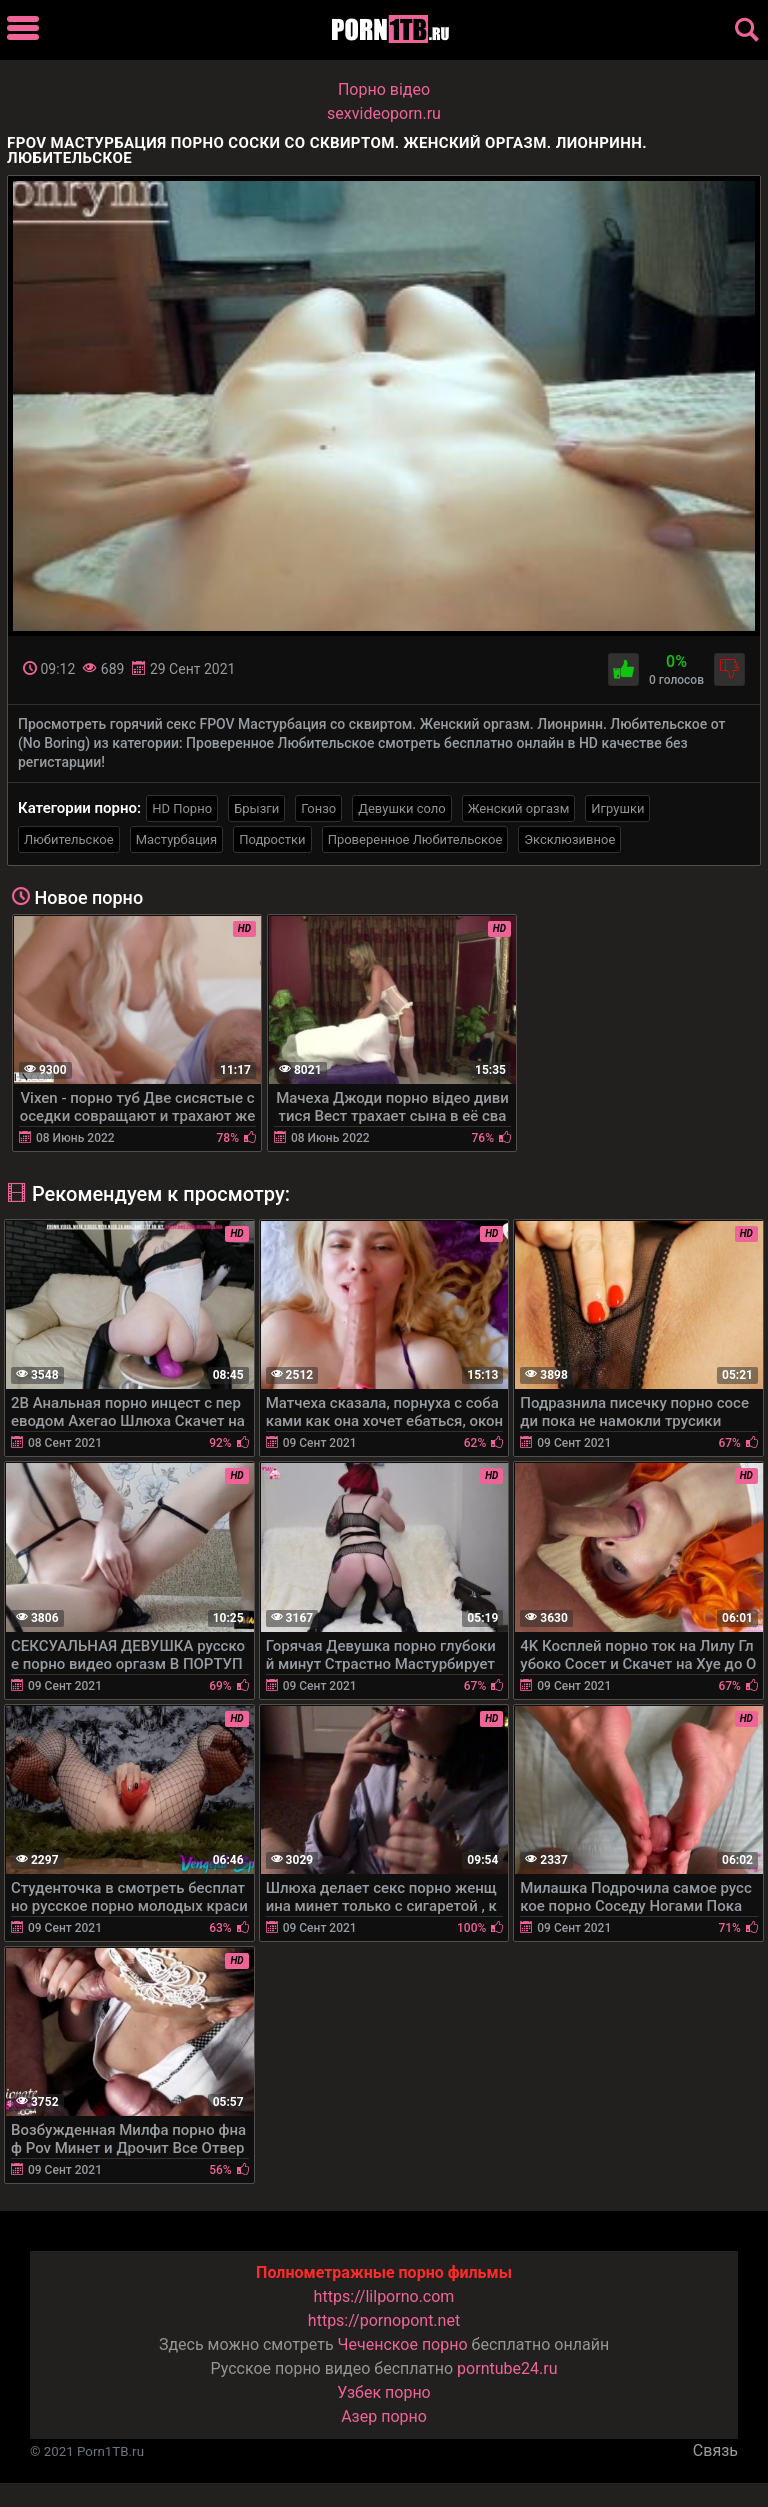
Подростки (272, 839)
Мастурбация (177, 839)
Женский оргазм (519, 808)
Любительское (69, 839)
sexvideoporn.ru (384, 113)
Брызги (256, 808)
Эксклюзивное (569, 839)
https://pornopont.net (384, 2320)
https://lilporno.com (384, 2296)
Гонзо (318, 808)
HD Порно (182, 808)
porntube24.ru (507, 2368)
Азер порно (384, 2416)
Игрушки (617, 808)
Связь (715, 2450)
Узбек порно (384, 2392)
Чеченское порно (403, 2344)
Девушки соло (402, 808)
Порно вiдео (384, 89)
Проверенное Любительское (415, 839)
